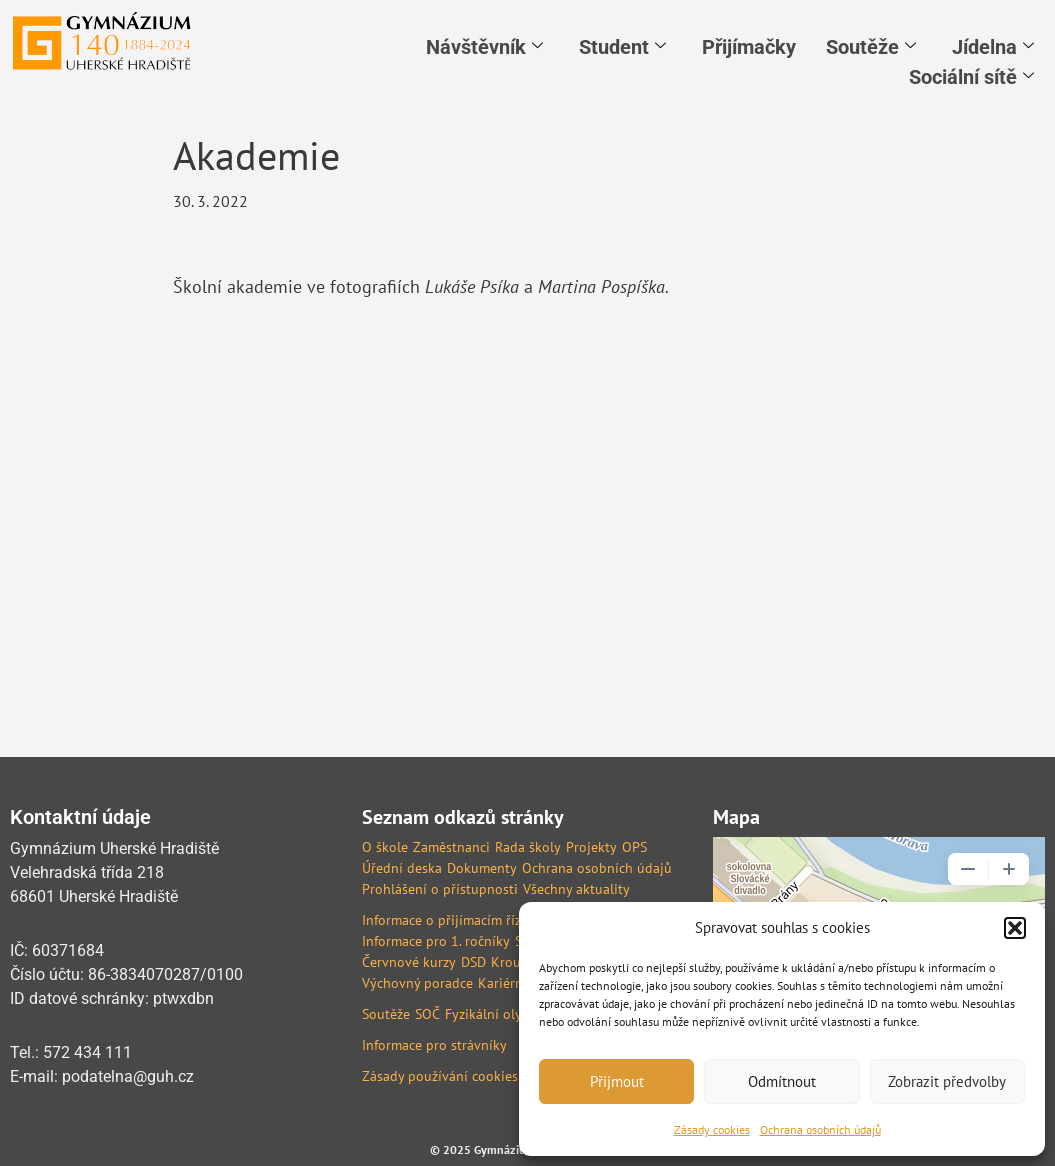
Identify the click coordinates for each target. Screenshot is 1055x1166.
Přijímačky (749, 47)
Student (622, 47)
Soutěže (871, 47)
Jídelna (993, 47)
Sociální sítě (971, 77)
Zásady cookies (712, 1129)
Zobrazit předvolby (947, 1081)
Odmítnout (782, 1081)
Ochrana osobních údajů (820, 1129)
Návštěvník (484, 47)
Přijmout (617, 1081)
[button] (1015, 928)
